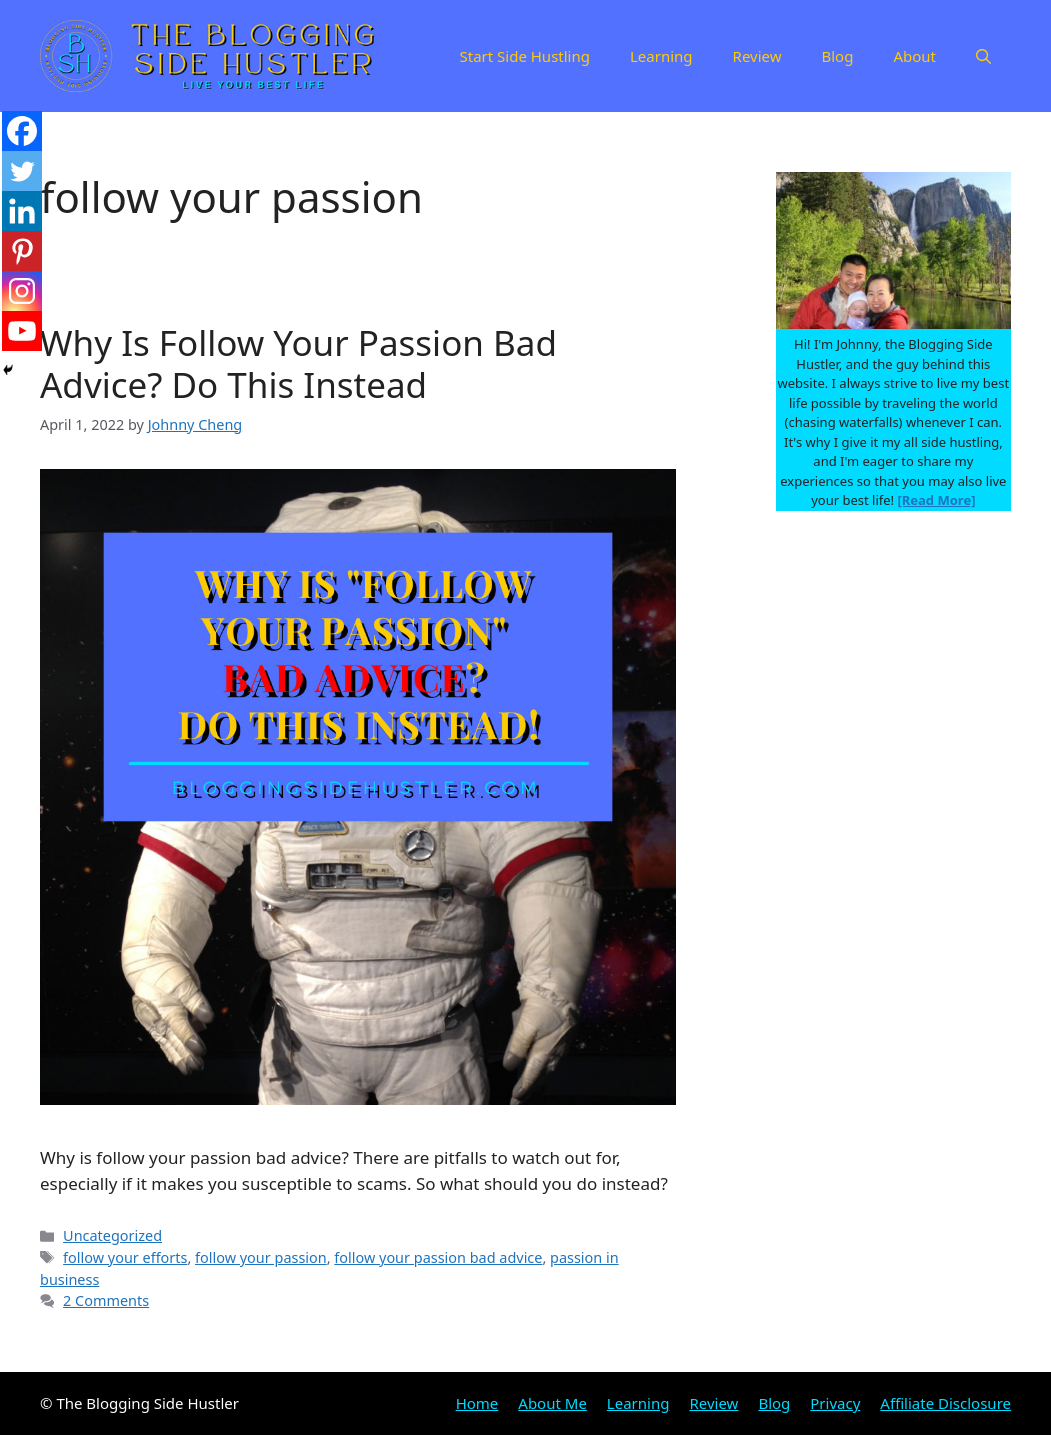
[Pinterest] (22, 251)
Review (757, 56)
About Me (552, 1403)
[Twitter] (22, 171)
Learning (661, 56)
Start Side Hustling (524, 56)
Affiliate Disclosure (945, 1403)
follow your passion (261, 1257)
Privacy (835, 1403)
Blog (838, 56)
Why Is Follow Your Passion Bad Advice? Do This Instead (298, 363)
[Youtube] (22, 331)
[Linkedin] (22, 211)
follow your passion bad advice (438, 1257)
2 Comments (106, 1300)
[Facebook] (22, 131)
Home (477, 1403)
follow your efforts (125, 1257)
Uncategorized (112, 1235)
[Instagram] (22, 291)
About (914, 56)
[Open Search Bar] (983, 56)
